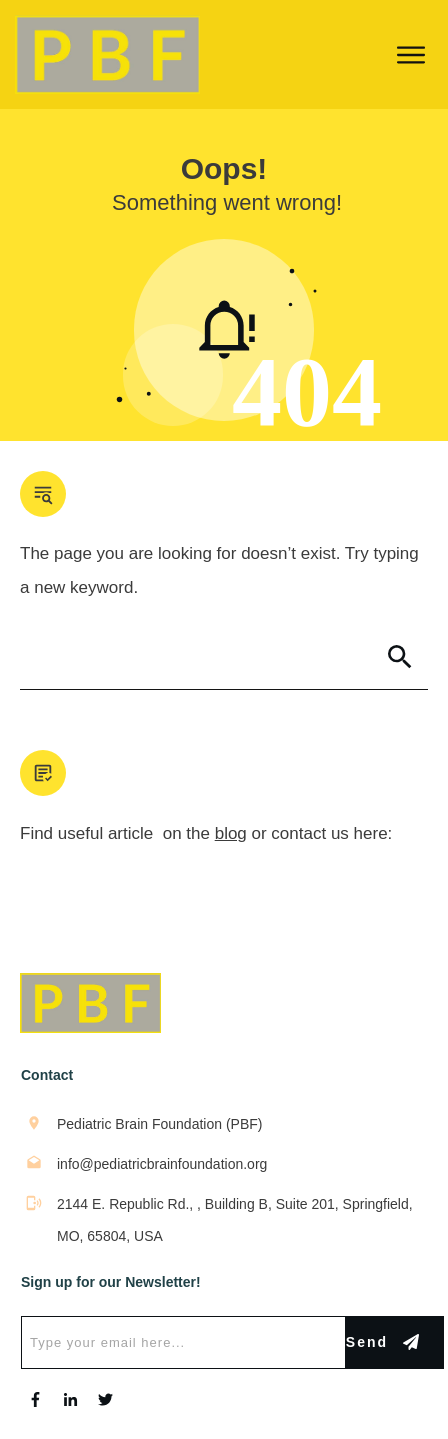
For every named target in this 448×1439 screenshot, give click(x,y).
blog (231, 833)
